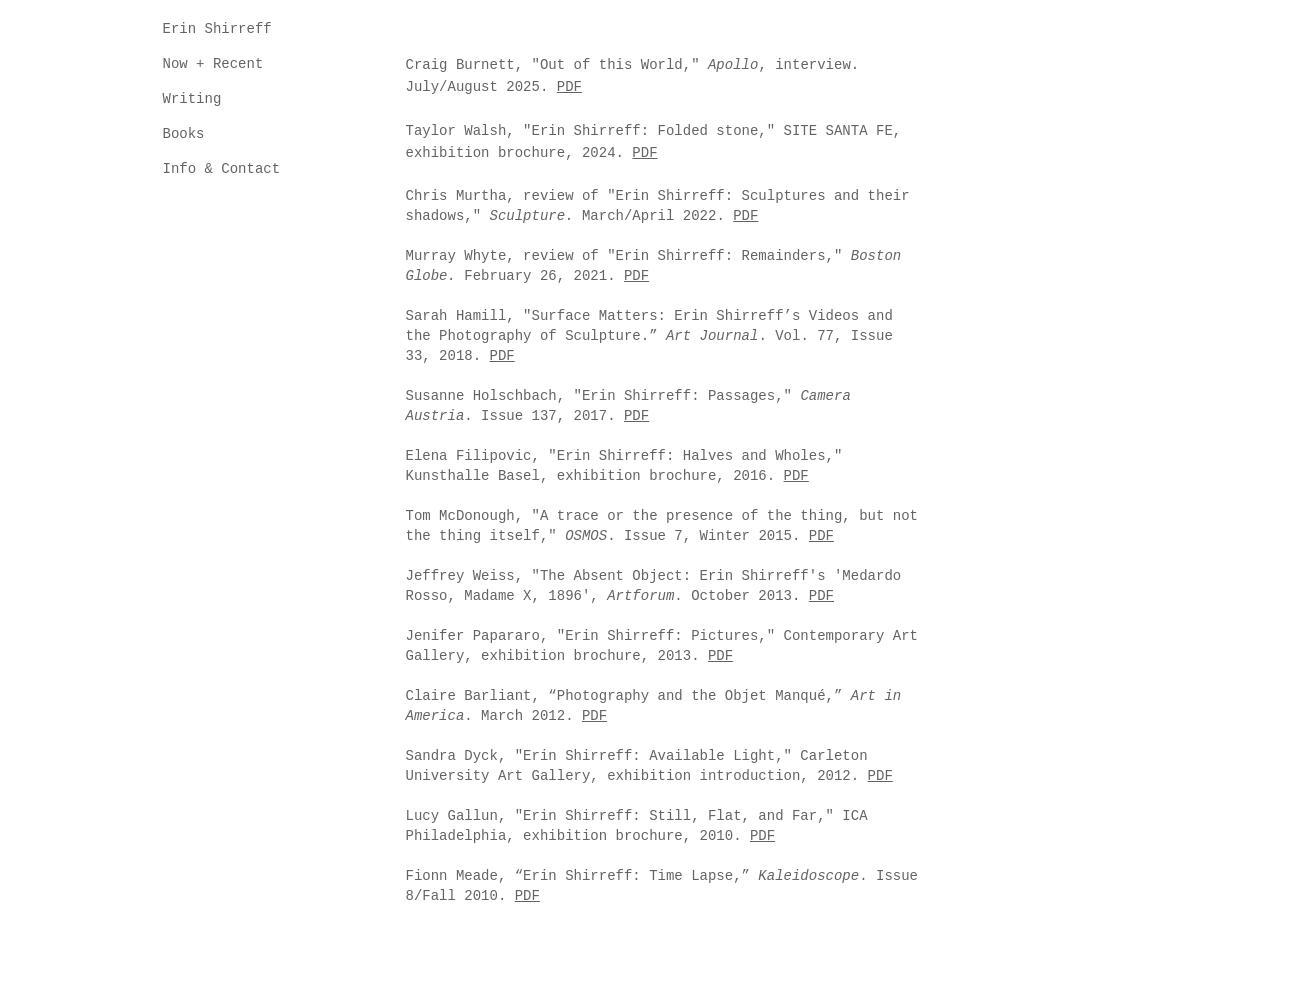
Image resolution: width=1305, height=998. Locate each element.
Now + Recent (213, 64)
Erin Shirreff (217, 29)
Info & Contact (222, 169)
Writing (192, 99)
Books (184, 134)
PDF (569, 87)
